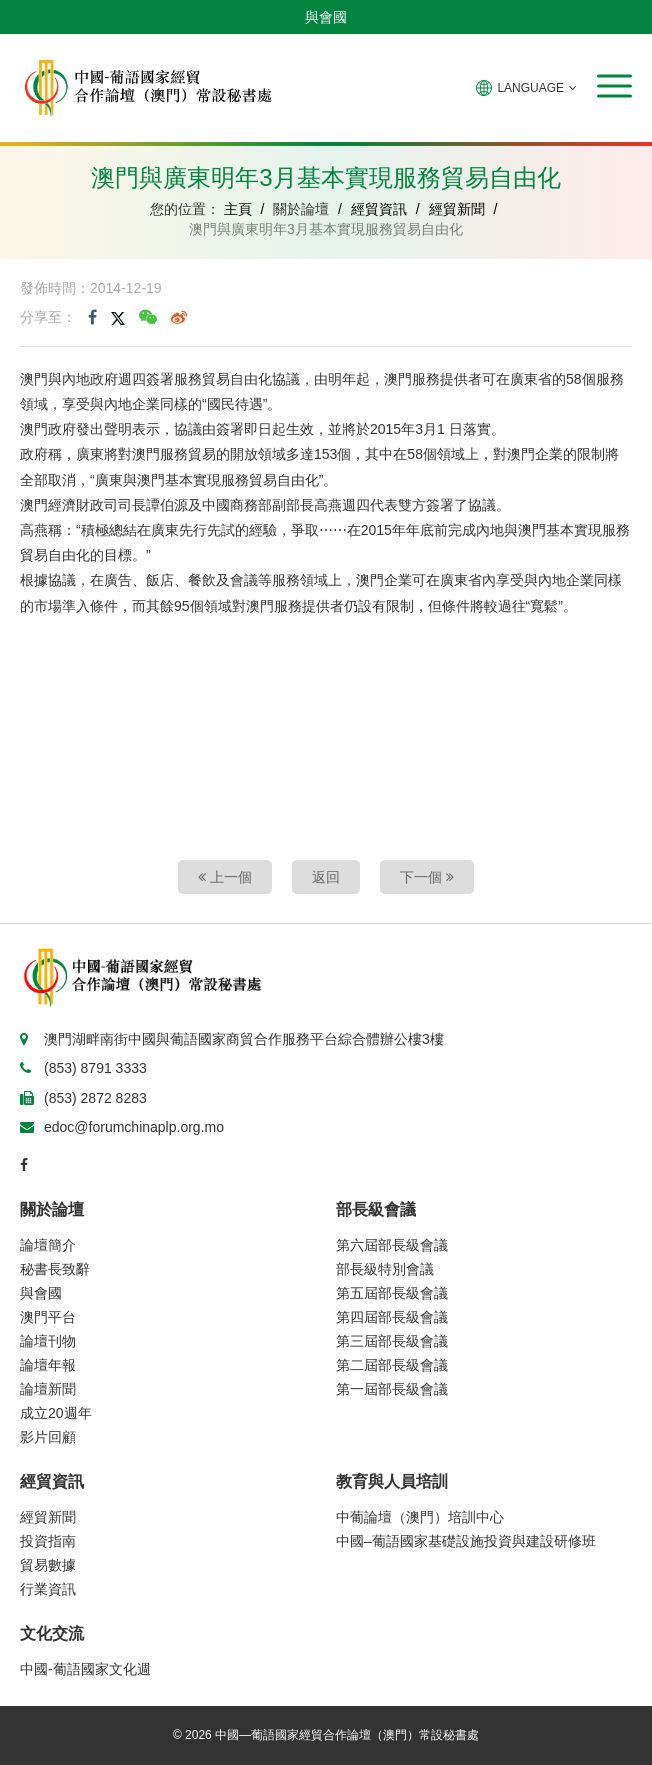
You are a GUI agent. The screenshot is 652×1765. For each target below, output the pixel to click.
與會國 (326, 17)
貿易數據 (48, 1565)
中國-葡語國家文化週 (85, 1669)
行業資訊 (48, 1589)
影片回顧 (48, 1437)
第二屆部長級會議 (392, 1365)
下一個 (427, 877)
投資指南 (48, 1541)
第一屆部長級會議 (392, 1389)
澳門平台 (48, 1317)
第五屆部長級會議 (392, 1293)
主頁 (238, 209)
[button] (614, 86)
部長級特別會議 (385, 1269)
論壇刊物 (48, 1341)
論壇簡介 (48, 1245)
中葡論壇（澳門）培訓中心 (420, 1517)
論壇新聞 (48, 1389)
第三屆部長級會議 (392, 1341)
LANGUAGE (526, 88)
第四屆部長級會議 (392, 1317)
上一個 (225, 877)
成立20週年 (56, 1413)
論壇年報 (48, 1365)
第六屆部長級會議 (392, 1245)
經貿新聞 (457, 209)
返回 (326, 877)
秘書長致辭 (55, 1269)
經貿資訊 (379, 209)
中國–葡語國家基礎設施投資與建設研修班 (466, 1541)
